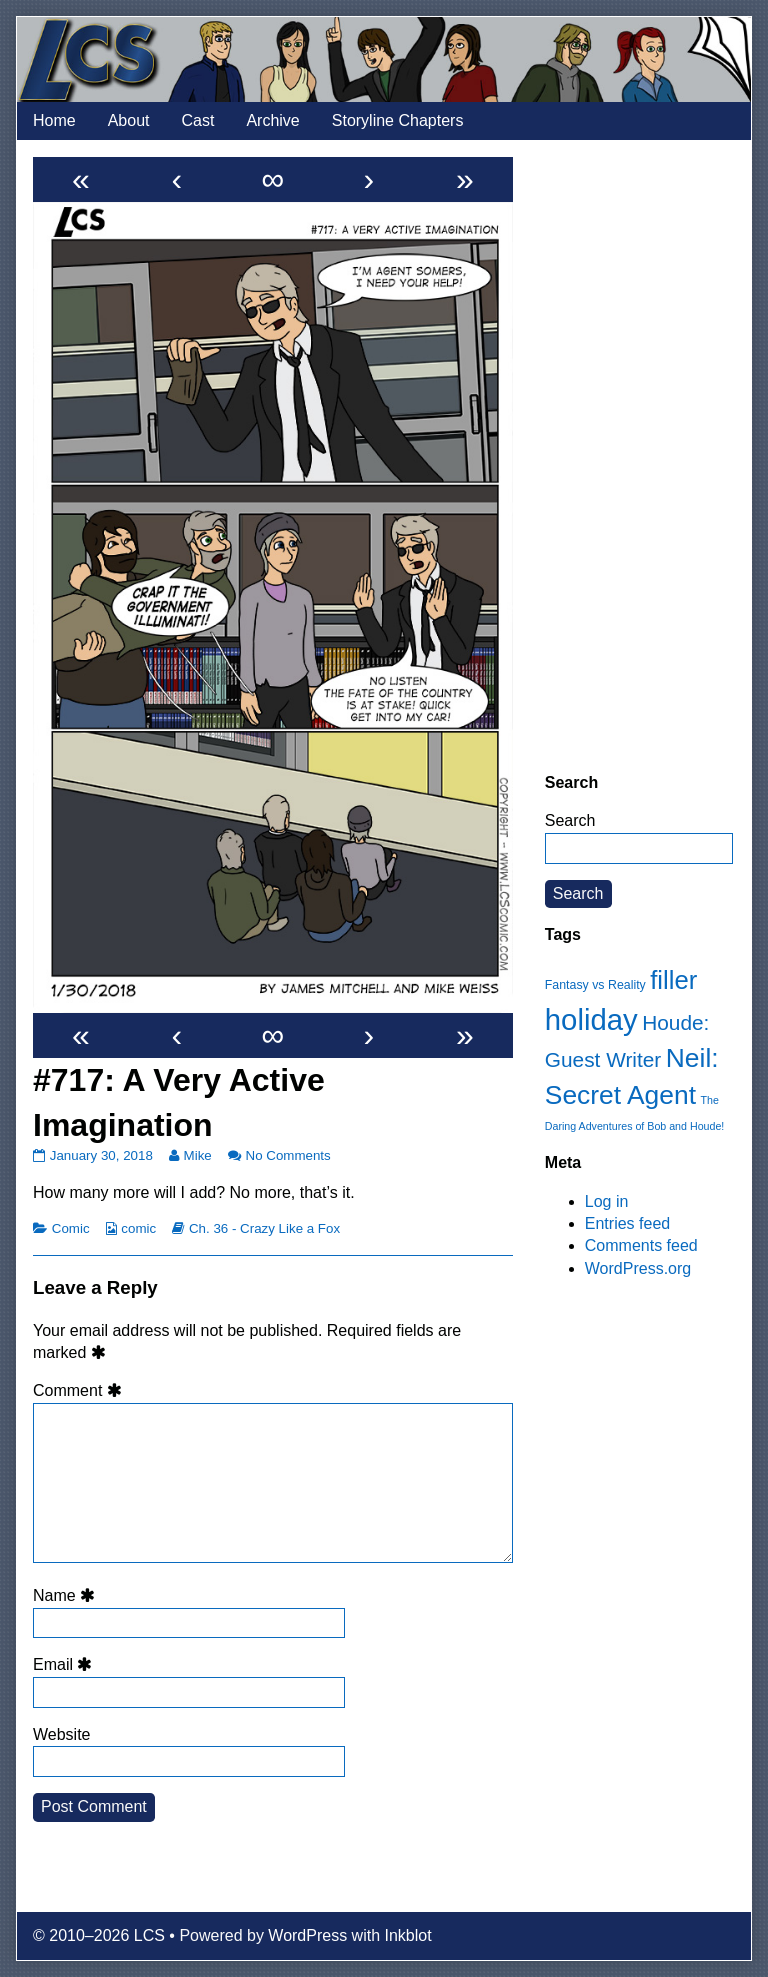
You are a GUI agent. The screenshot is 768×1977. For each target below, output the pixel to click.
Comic (71, 1228)
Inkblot (408, 1935)
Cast (198, 120)
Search (570, 820)
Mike (197, 1155)
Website (62, 1734)
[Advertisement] (639, 456)
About (129, 120)
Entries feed (627, 1223)
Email (66, 1664)
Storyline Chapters (398, 120)
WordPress (307, 1935)
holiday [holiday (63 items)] (591, 1019)
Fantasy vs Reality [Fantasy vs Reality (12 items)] (595, 985)
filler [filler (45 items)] (673, 980)
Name (67, 1595)
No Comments (288, 1155)
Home (54, 120)
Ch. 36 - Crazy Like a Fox (264, 1228)
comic (138, 1228)
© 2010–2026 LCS (99, 1935)
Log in (607, 1201)
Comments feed (641, 1245)
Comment (80, 1390)
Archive (272, 120)
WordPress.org (638, 1268)
